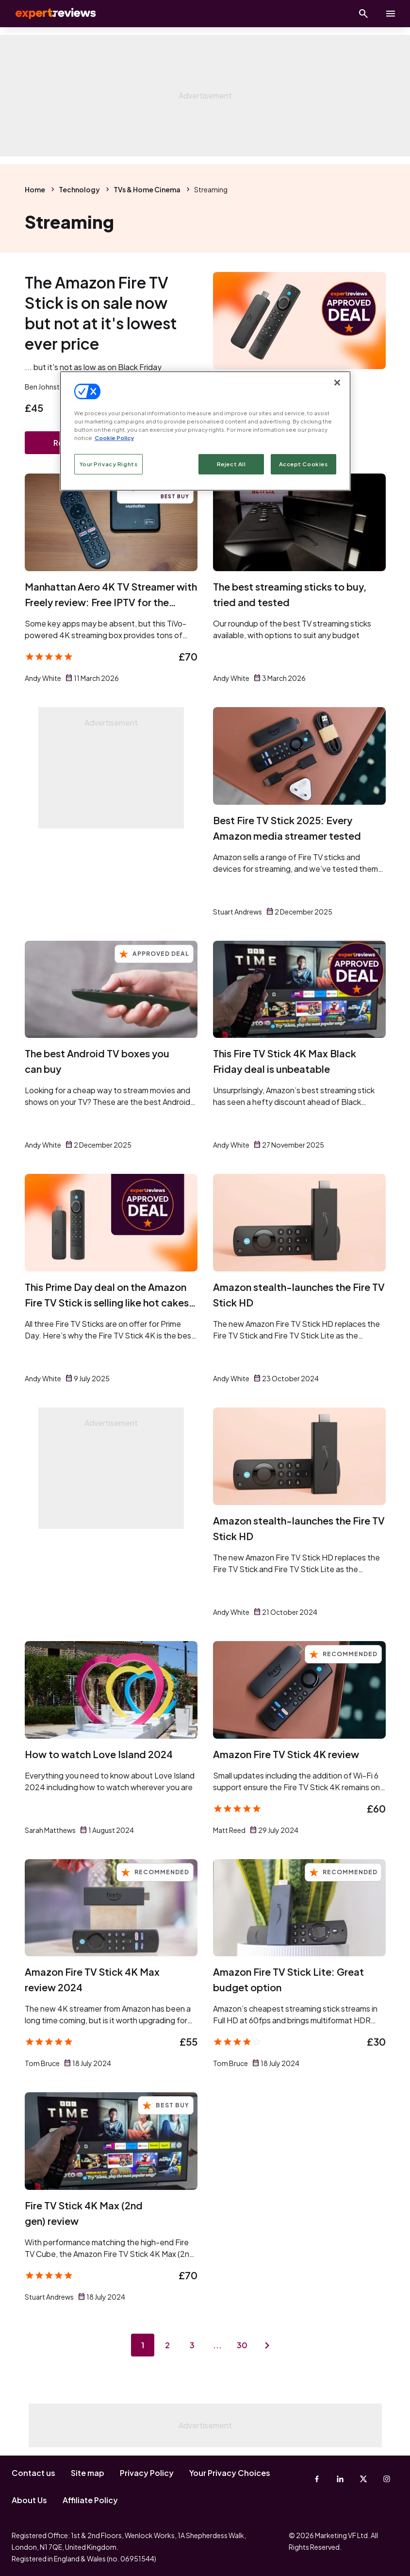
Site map (87, 2473)
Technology (79, 189)
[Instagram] (386, 2479)
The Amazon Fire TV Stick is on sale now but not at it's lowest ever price (101, 312)
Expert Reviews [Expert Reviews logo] (49, 13)
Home (35, 189)
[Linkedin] (340, 2479)
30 (243, 2345)
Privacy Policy (147, 2473)
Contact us (33, 2473)
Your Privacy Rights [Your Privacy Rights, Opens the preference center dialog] (109, 464)
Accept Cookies (303, 464)
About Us (29, 2500)
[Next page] (268, 2345)
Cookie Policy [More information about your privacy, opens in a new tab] (114, 437)
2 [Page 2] (167, 2345)
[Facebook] (316, 2479)
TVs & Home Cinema (147, 189)
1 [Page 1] (142, 2345)
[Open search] (363, 13)
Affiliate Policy (90, 2500)
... (217, 2345)
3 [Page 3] (192, 2345)
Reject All (231, 464)
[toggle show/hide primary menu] (390, 13)
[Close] (337, 382)
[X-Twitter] (363, 2479)
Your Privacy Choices (229, 2473)
